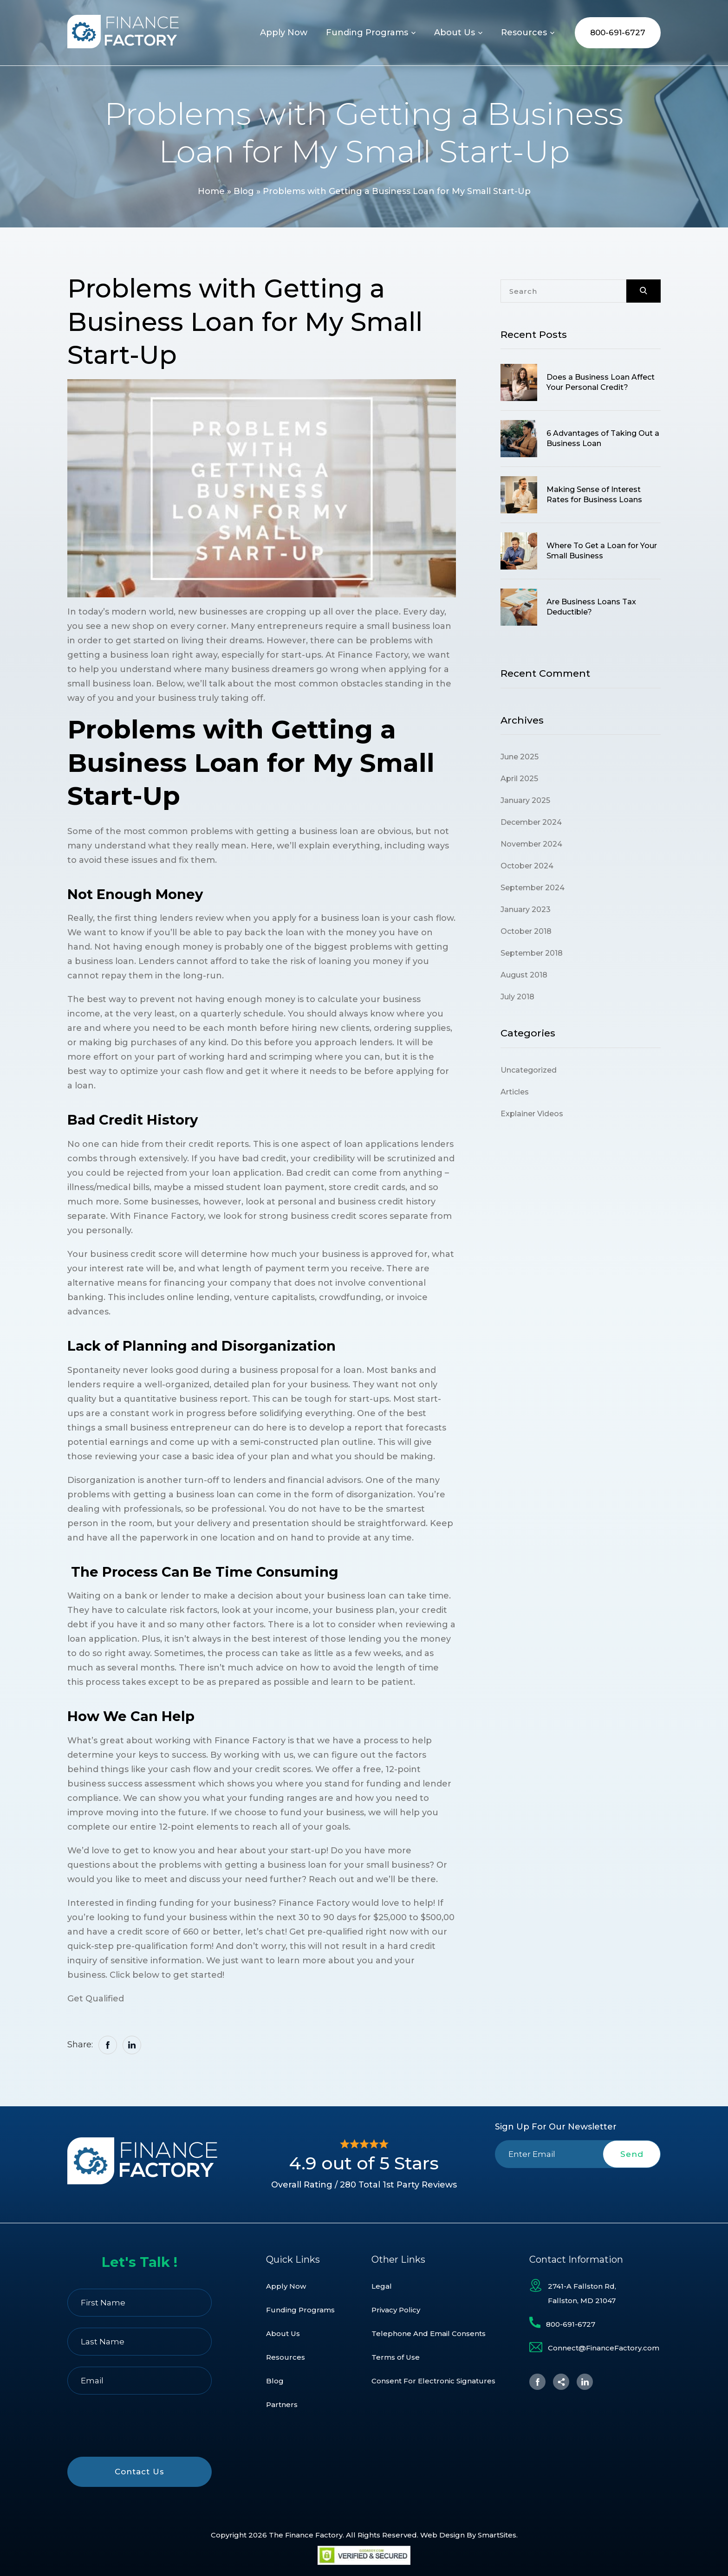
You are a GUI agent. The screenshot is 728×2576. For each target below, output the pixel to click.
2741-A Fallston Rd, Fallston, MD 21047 (582, 2293)
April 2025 (519, 778)
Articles (514, 1091)
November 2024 (531, 844)
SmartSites (497, 2535)
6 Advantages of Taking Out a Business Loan (602, 438)
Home (211, 191)
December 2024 (531, 822)
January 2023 (525, 909)
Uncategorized (528, 1070)
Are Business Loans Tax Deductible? (591, 606)
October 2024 (526, 865)
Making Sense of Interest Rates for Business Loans (594, 494)
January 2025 (525, 800)
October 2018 (526, 931)
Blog (244, 191)
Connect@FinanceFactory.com (603, 2347)
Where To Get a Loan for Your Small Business (601, 550)
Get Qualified (95, 1998)
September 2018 (531, 953)
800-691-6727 (617, 32)
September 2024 (532, 887)
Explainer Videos (531, 1113)
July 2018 (517, 996)
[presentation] (578, 2190)
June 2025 (519, 756)
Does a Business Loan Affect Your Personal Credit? (600, 382)
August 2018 (523, 975)
